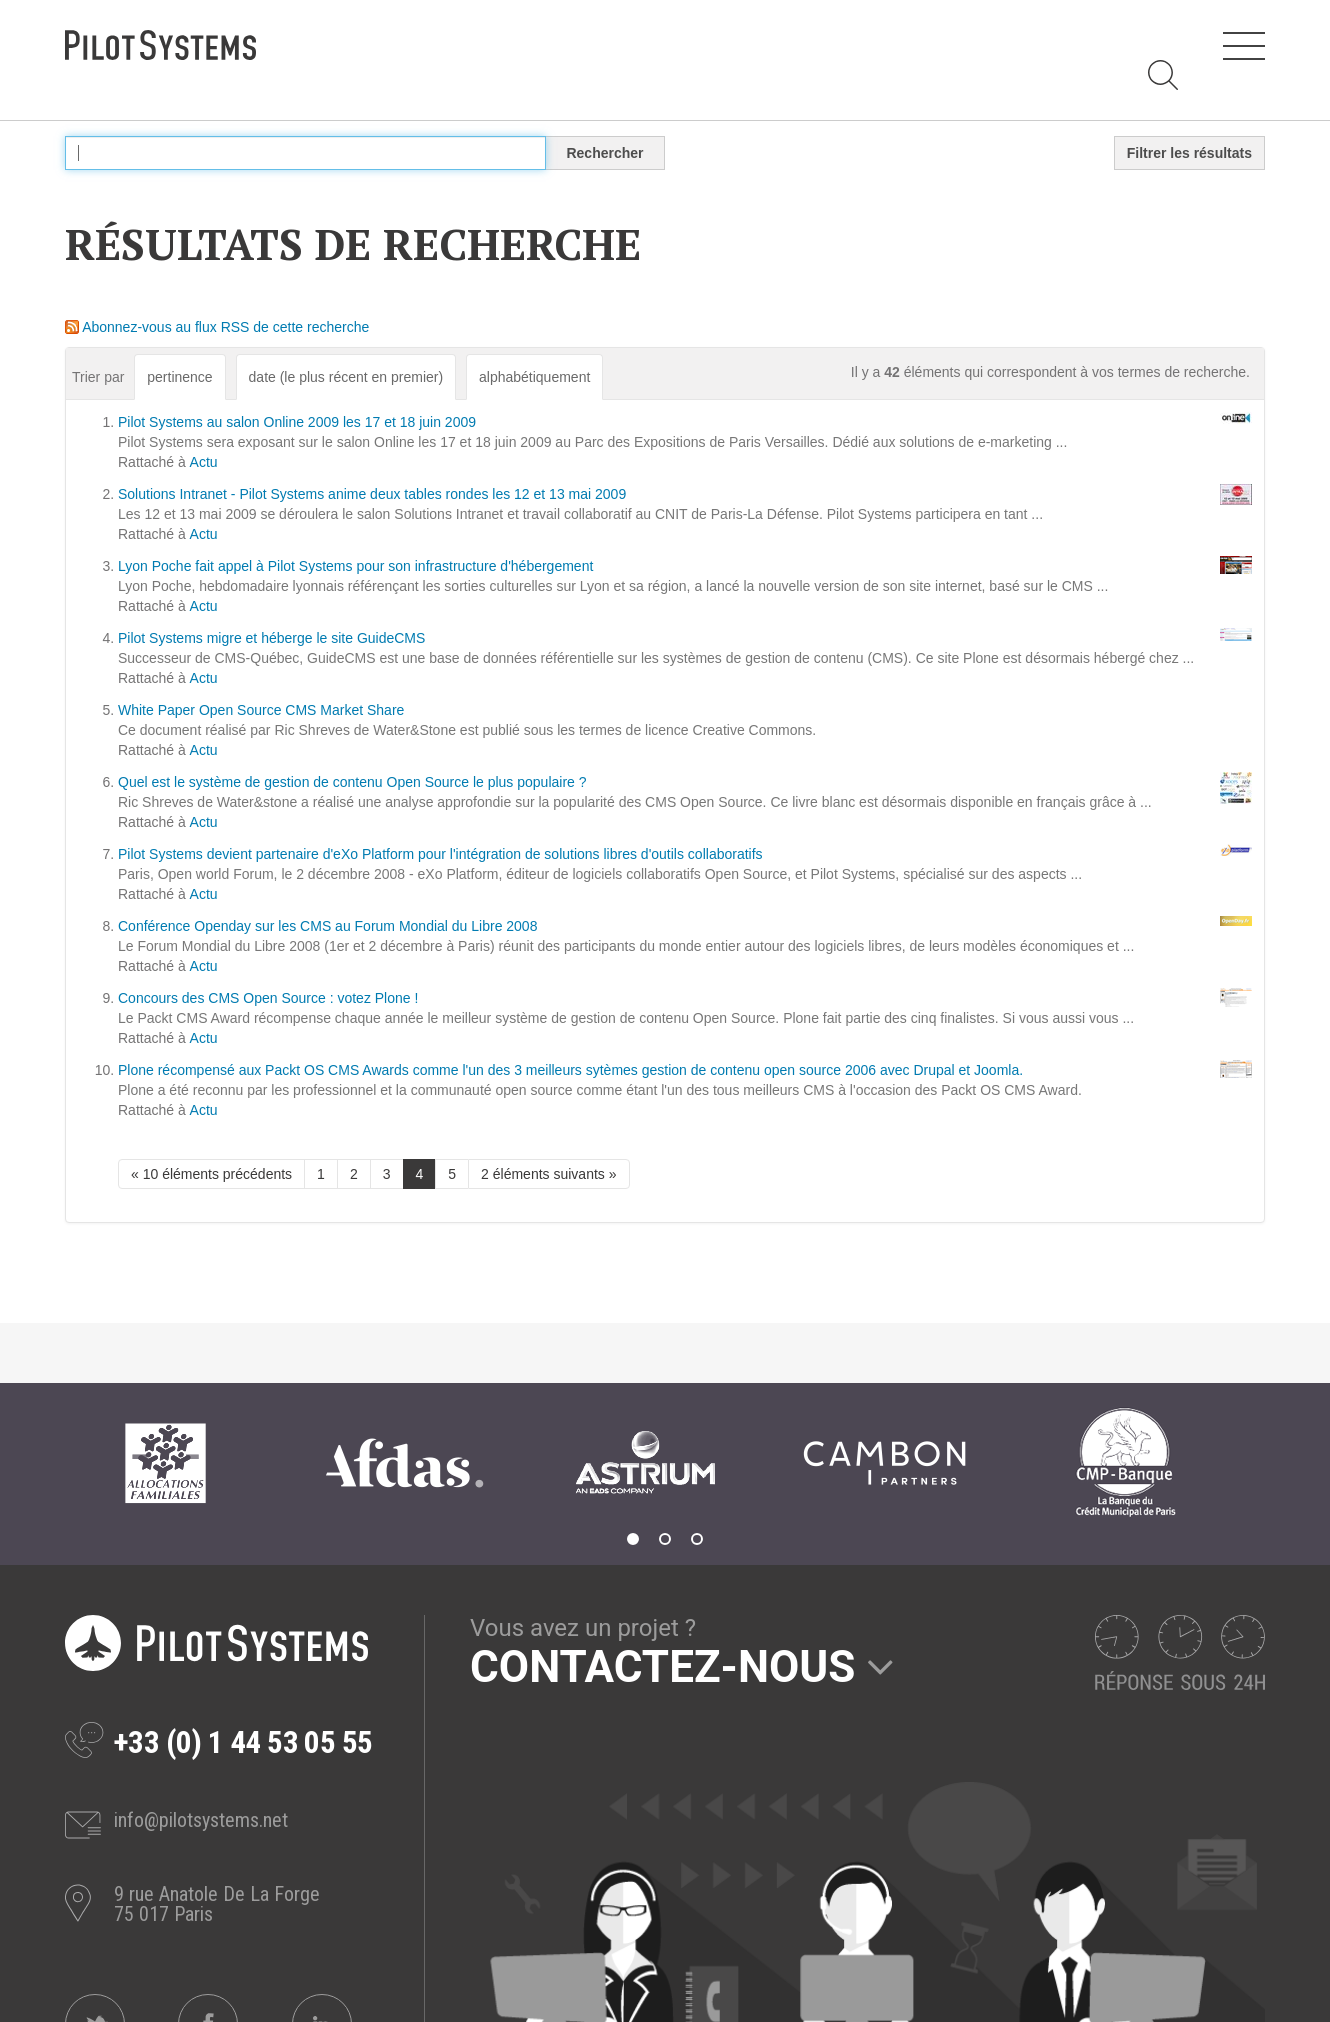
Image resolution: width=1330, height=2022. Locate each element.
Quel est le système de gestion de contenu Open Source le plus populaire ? (352, 782)
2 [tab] (665, 1539)
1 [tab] (633, 1539)
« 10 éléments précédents (211, 1174)
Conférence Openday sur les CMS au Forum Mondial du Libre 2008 (327, 926)
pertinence (179, 377)
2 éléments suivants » (548, 1174)
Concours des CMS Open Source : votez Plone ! (268, 998)
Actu (204, 462)
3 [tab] (697, 1539)
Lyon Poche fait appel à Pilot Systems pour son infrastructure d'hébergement (355, 566)
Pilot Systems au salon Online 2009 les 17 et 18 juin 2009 (297, 422)
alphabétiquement (534, 377)
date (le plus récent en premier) (346, 377)
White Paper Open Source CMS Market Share (261, 710)
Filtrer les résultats (1189, 153)
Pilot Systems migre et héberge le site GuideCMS (271, 638)
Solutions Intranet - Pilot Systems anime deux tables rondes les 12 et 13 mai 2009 (372, 494)
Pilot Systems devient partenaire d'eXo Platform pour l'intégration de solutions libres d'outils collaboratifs (440, 854)
